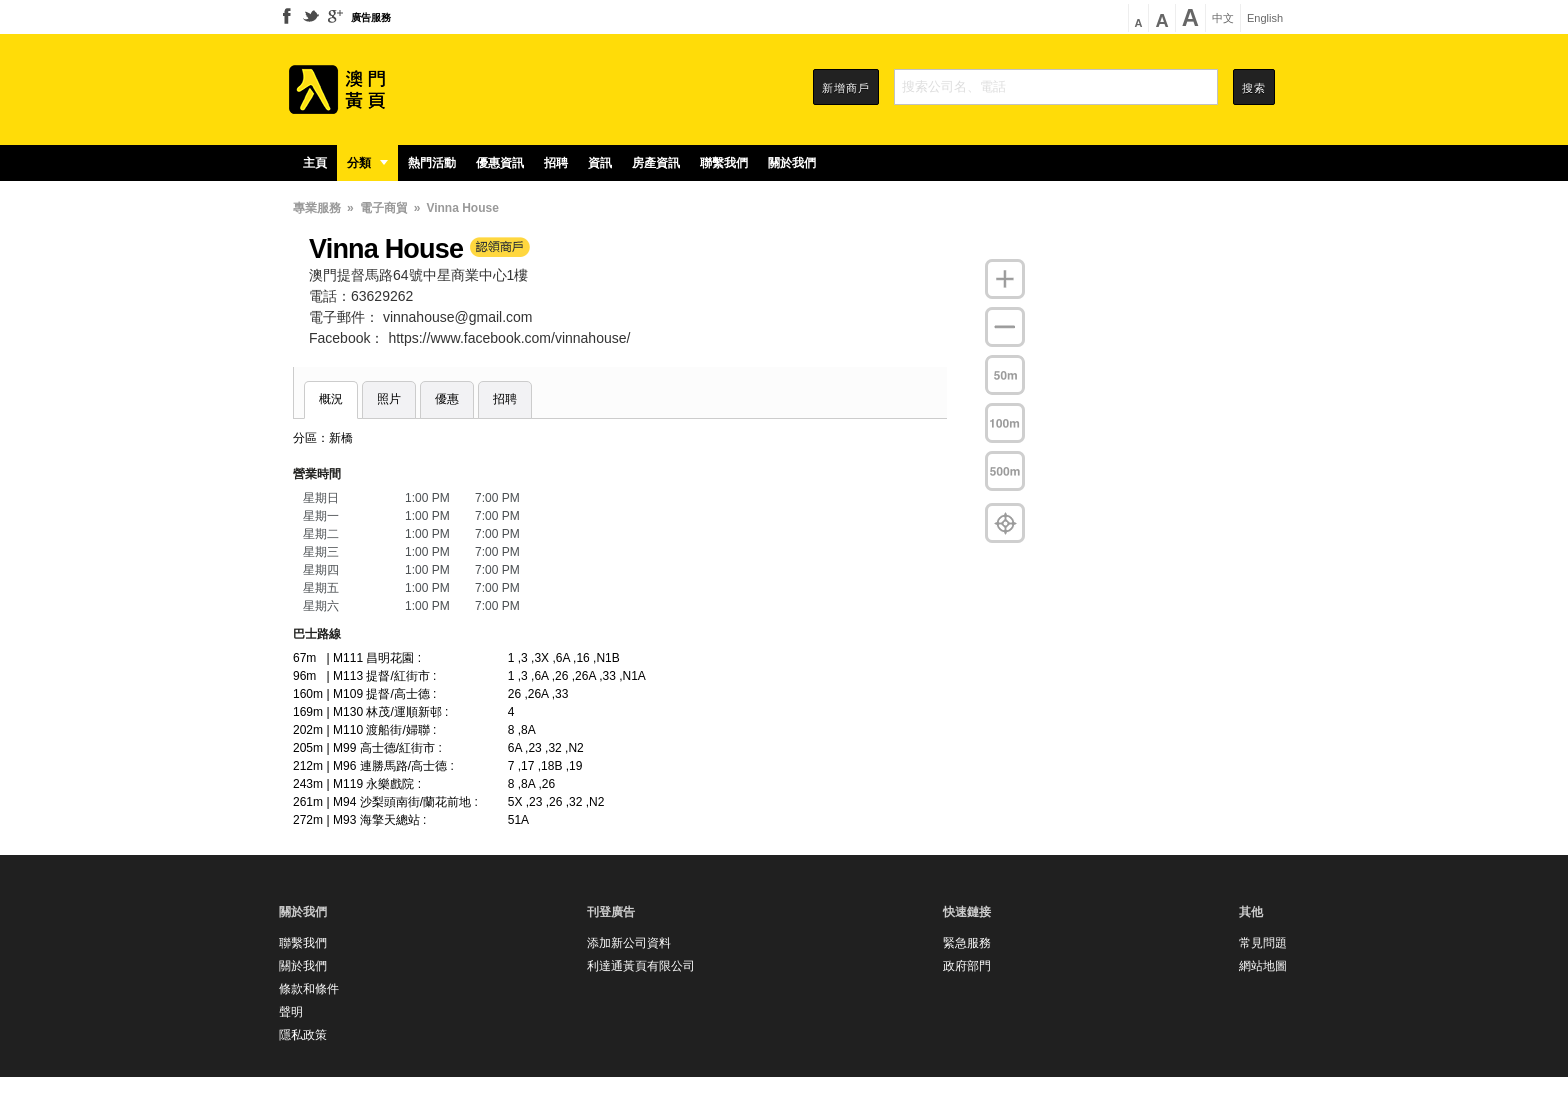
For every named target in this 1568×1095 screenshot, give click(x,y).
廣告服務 (371, 17)
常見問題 (1263, 943)
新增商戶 (846, 88)
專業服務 (317, 208)
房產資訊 (656, 163)
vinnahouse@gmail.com (458, 317)
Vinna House (462, 208)
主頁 (315, 163)
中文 (1223, 18)
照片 (389, 399)
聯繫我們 (724, 163)
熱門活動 (432, 163)
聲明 (291, 1012)
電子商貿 (384, 208)
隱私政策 (303, 1035)
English (1265, 18)
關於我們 (792, 163)
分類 (367, 163)
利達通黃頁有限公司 (641, 966)
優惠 (447, 399)
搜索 (1254, 88)
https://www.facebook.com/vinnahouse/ (509, 338)
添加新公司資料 (629, 943)
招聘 (556, 163)
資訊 (600, 163)
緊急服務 (967, 943)
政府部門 (967, 966)
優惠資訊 (500, 163)
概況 (331, 399)
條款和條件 (309, 989)
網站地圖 (1263, 966)
